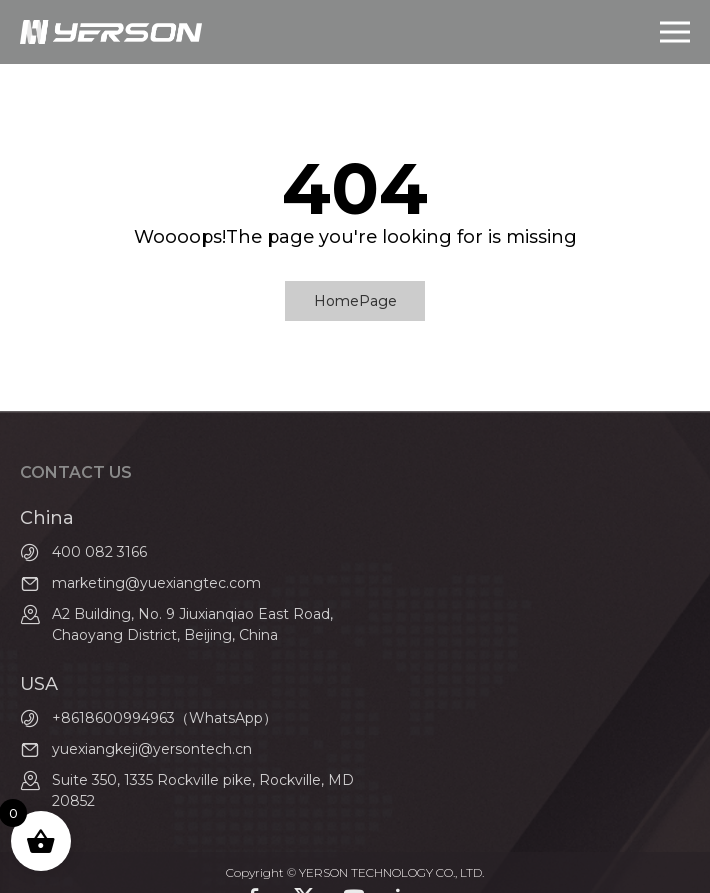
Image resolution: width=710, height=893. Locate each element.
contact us (76, 472)
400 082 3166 (99, 552)
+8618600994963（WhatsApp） (164, 718)
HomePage (355, 301)
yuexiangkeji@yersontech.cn (152, 749)
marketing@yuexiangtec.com (156, 583)
